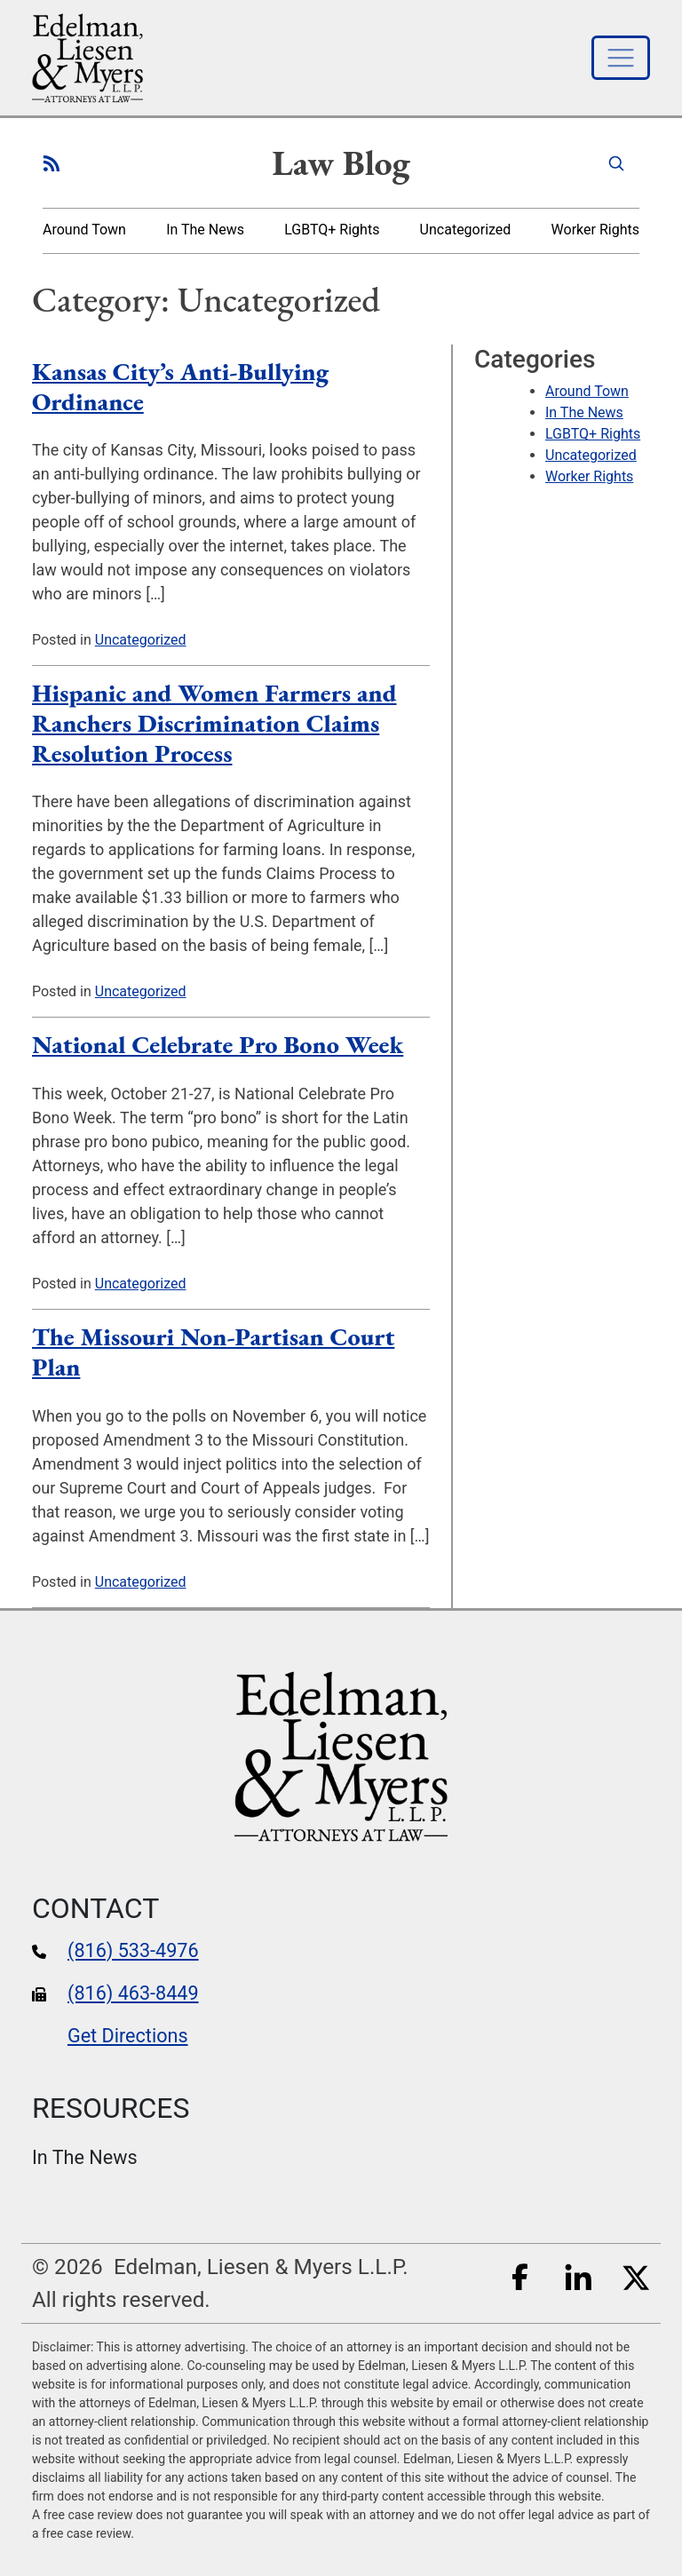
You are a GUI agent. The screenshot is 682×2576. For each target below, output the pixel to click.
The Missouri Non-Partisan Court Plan (213, 1351)
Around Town (84, 229)
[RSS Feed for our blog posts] (51, 162)
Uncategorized (466, 229)
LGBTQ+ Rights (331, 229)
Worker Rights (595, 229)
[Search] (616, 162)
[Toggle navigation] (620, 58)
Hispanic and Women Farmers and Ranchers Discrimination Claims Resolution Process (214, 722)
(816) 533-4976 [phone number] (133, 1950)
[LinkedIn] (578, 2275)
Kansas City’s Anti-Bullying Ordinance (180, 386)
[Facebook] (520, 2275)
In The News (205, 229)
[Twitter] (636, 2275)
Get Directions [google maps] (127, 2036)
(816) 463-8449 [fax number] (133, 1993)
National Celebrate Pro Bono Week (217, 1044)
